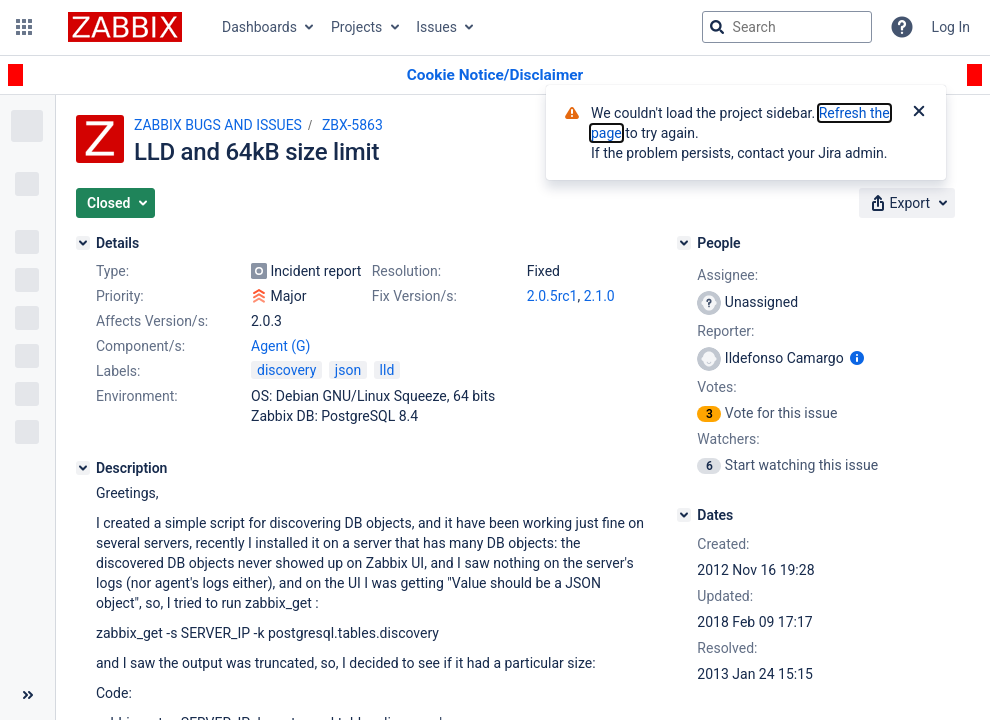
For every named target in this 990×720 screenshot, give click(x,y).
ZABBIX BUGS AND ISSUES (218, 125)
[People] (684, 243)
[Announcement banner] (495, 75)
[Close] (919, 113)
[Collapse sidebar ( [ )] (27, 695)
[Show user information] (857, 358)
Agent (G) (280, 346)
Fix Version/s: (414, 296)
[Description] (83, 468)
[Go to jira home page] (125, 27)
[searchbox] (787, 27)
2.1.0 (599, 296)
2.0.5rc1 (552, 296)
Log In (951, 27)
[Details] (83, 243)
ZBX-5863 (352, 125)
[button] (24, 27)
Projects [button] (356, 27)
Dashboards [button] (259, 27)
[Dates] (684, 515)
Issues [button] (436, 27)
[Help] (902, 27)
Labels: (118, 371)
